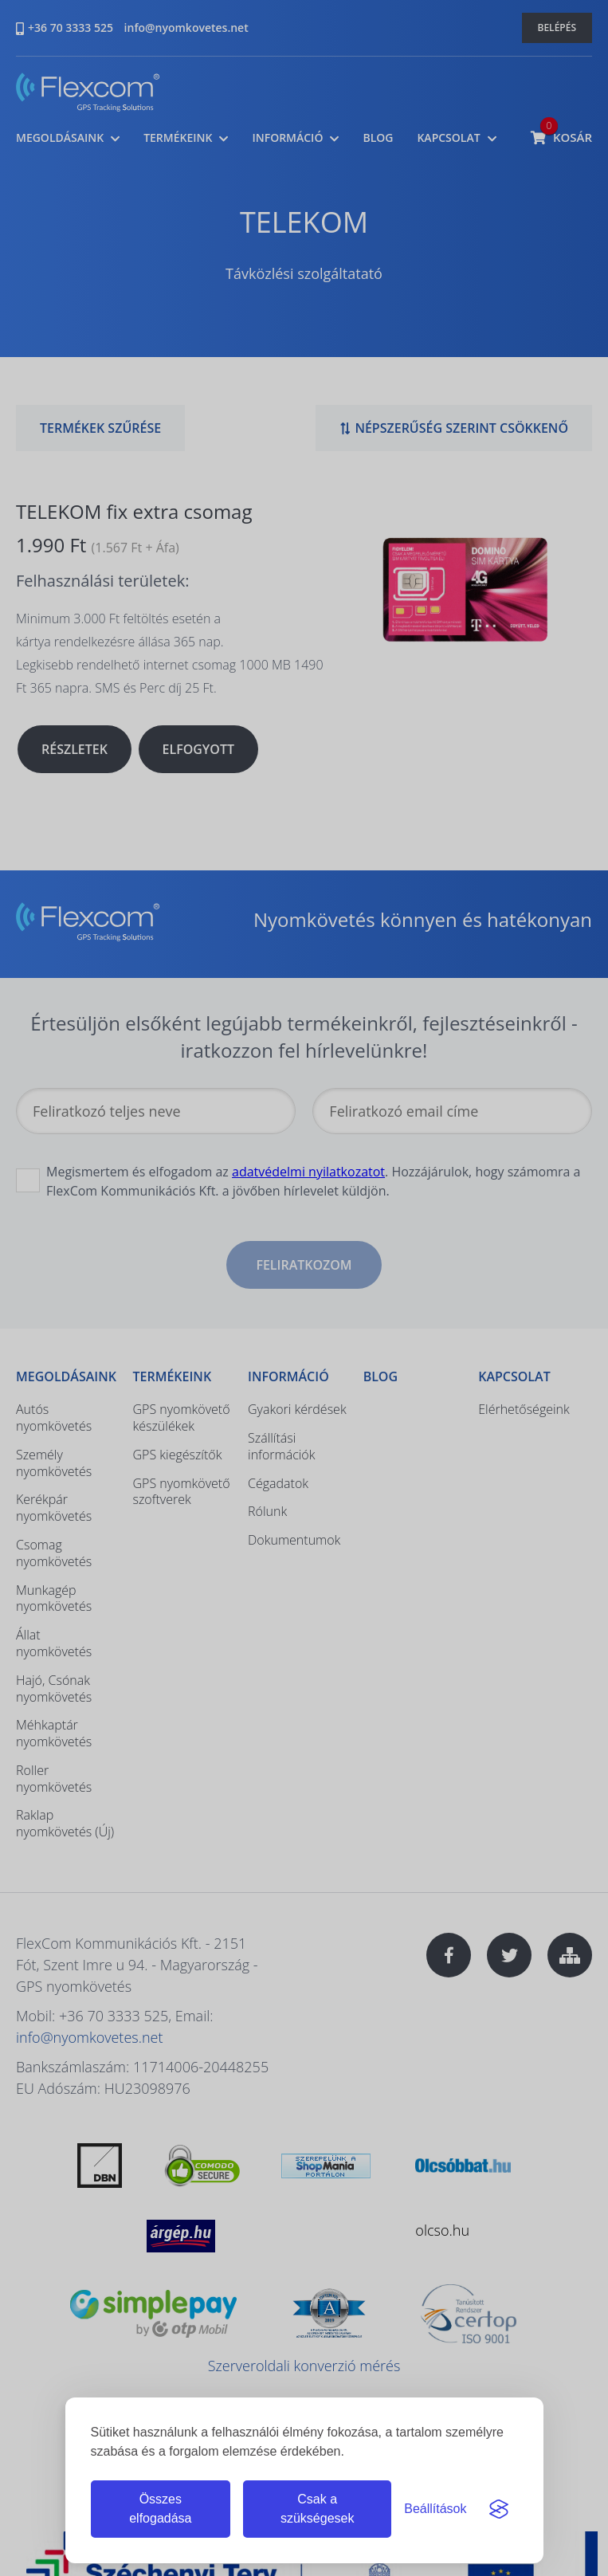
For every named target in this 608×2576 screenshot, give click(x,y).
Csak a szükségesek (317, 2508)
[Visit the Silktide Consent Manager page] (499, 2509)
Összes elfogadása (160, 2508)
